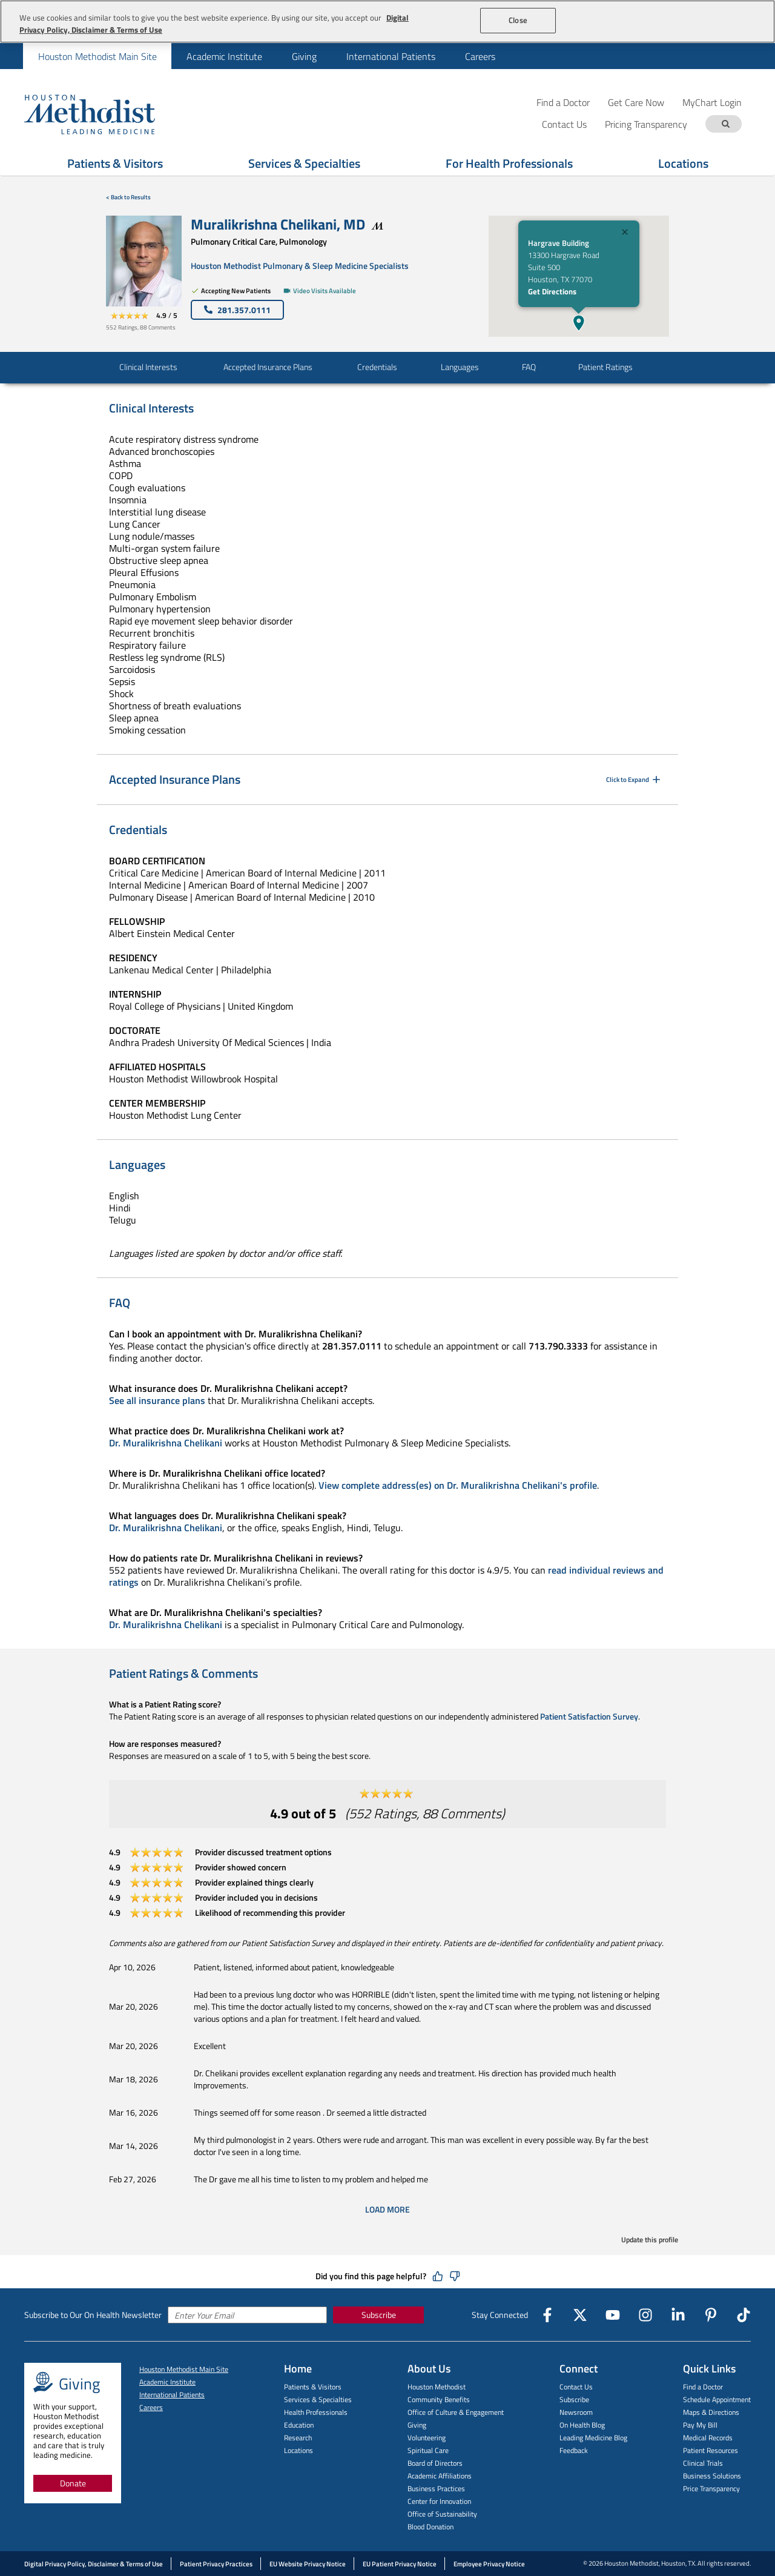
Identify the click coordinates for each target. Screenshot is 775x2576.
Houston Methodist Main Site (97, 56)
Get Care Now (636, 102)
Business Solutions (712, 2476)
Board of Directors (435, 2463)
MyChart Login (712, 102)
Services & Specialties (318, 2399)
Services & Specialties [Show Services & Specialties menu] (304, 163)
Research (298, 2437)
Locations (298, 2450)
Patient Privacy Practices (216, 2564)
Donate (73, 2483)
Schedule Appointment (717, 2399)
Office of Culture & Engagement (455, 2412)
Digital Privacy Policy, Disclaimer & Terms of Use (93, 2564)
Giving (304, 56)
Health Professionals (316, 2412)
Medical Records (708, 2437)
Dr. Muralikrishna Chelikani (165, 1442)
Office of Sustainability (442, 2514)
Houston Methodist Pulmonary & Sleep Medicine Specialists (300, 265)
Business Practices (436, 2488)
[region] (387, 21)
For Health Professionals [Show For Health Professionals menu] (509, 163)
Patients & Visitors (312, 2386)
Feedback (573, 2450)
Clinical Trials (703, 2463)
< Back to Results (128, 197)
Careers (480, 56)
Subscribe (378, 2314)
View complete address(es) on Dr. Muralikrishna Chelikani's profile (457, 1485)
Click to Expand (634, 779)
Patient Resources (710, 2450)
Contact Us (576, 2386)
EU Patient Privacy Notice (400, 2564)
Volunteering (426, 2437)
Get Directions (552, 291)
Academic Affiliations (439, 2476)
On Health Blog (582, 2425)
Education (299, 2425)
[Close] (625, 233)
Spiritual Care (428, 2450)
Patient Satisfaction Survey (589, 1716)
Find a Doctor (563, 102)
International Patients (390, 56)
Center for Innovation (439, 2501)
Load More (387, 2210)
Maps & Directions (711, 2412)
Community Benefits (438, 2399)
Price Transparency (711, 2488)
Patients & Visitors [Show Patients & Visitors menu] (115, 163)
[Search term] (725, 123)
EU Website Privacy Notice (307, 2564)
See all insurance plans (157, 1400)
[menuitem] (97, 56)
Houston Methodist (436, 2386)
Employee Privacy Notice (489, 2564)
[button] (579, 323)
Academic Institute (224, 56)
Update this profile (649, 2239)
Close (518, 20)
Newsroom (576, 2412)
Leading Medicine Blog (593, 2437)
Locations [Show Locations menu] (683, 163)
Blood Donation (430, 2526)
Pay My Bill (700, 2425)
